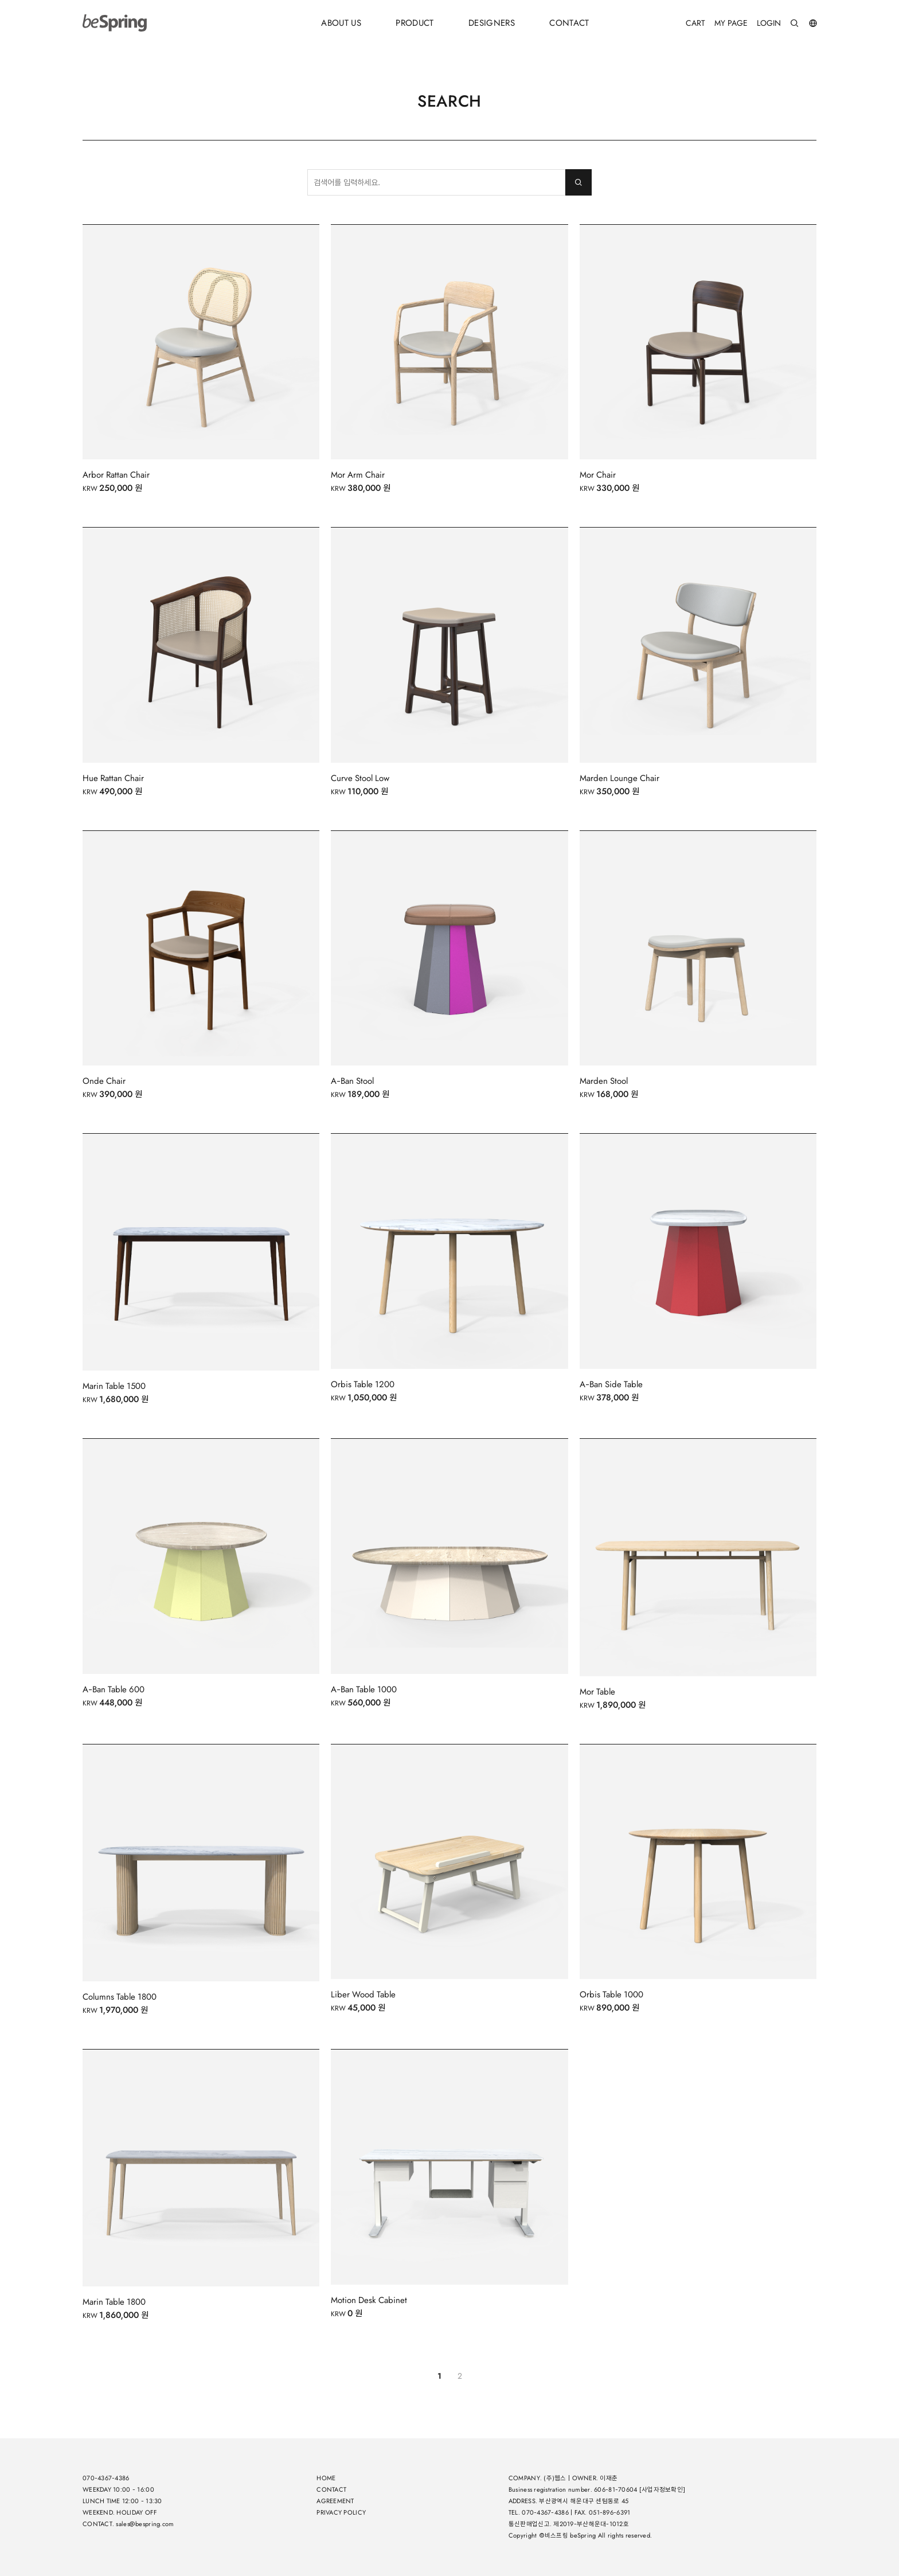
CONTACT (569, 23)
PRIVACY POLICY (341, 2512)
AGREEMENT (335, 2501)
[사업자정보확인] (662, 2489)
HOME (325, 2478)
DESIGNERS (491, 23)
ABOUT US (341, 23)
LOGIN (769, 23)
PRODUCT (415, 23)
